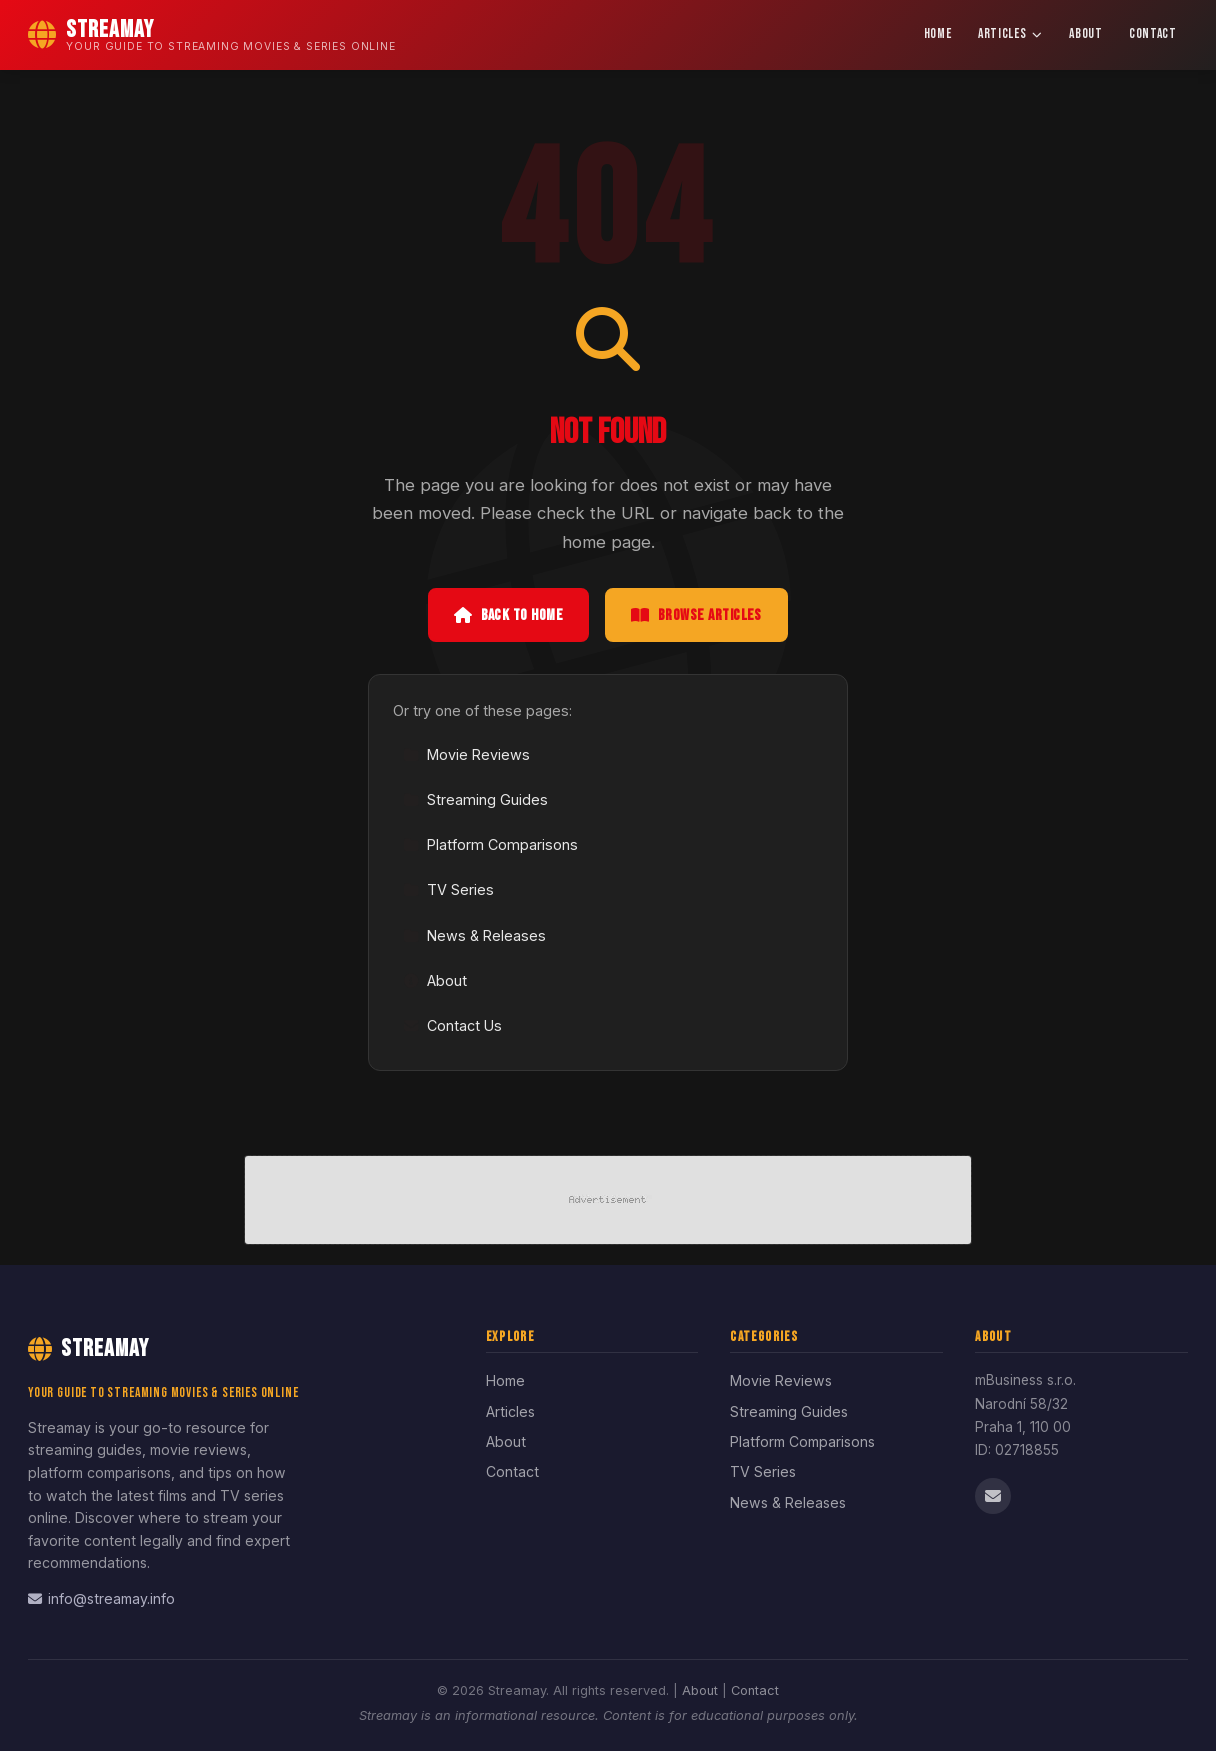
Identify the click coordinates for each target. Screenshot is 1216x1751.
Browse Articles (696, 615)
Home (938, 34)
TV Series (448, 889)
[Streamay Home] (212, 35)
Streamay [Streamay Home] (88, 1348)
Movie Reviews (466, 754)
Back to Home (508, 615)
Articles (1010, 34)
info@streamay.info (101, 1598)
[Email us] (993, 1496)
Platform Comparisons (490, 844)
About (1085, 34)
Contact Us (452, 1025)
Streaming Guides (475, 799)
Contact (1153, 34)
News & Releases (474, 935)
